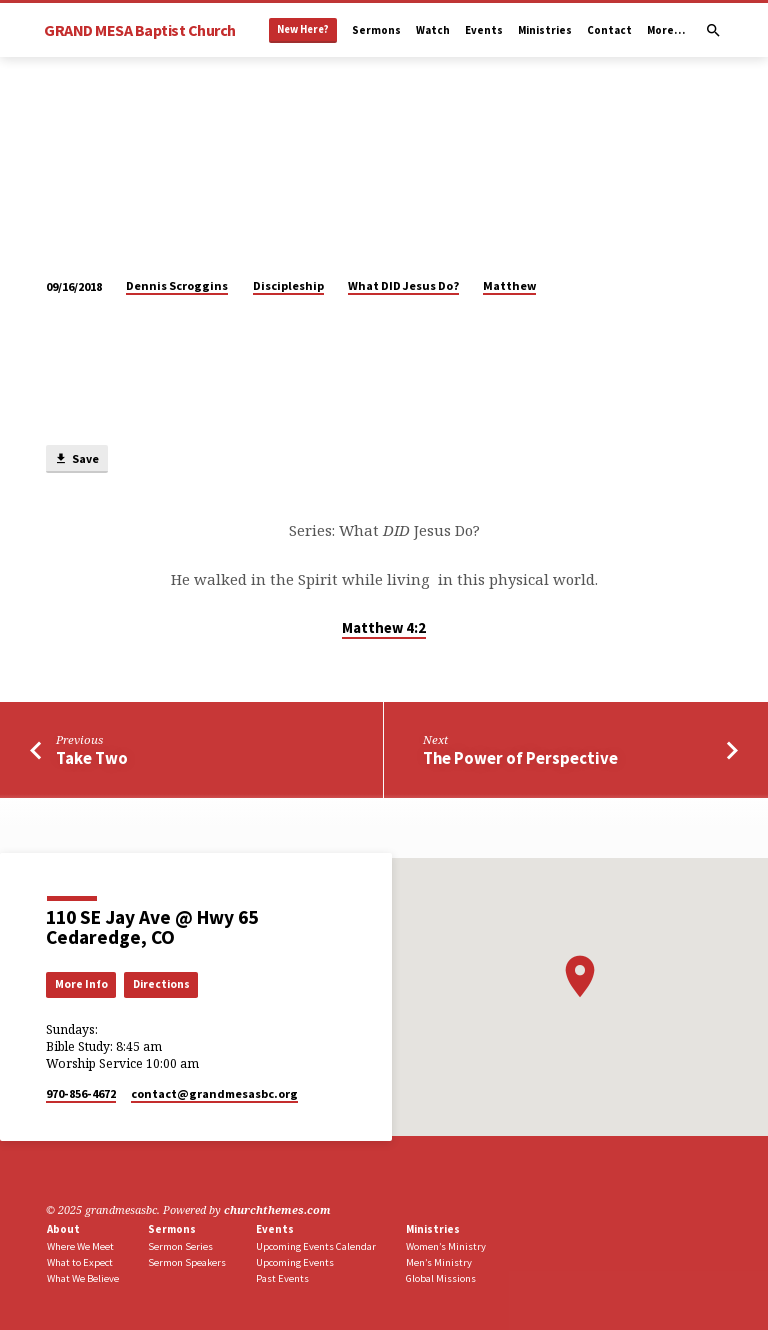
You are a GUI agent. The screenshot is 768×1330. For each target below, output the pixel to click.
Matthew (509, 285)
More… (666, 30)
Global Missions (441, 1278)
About (63, 1229)
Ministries (545, 30)
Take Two (92, 758)
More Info (81, 984)
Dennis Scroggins (177, 285)
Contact (609, 30)
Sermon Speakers (187, 1262)
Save (76, 459)
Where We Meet (80, 1246)
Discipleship (288, 285)
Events (484, 30)
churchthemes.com (277, 1209)
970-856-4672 (81, 1093)
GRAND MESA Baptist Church (140, 30)
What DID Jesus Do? (403, 285)
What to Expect (80, 1262)
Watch (433, 30)
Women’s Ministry (446, 1246)
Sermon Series (180, 1246)
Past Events (282, 1278)
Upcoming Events (295, 1262)
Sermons (376, 30)
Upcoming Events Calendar (316, 1246)
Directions (161, 984)
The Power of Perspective (520, 758)
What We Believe (83, 1278)
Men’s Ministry (439, 1262)
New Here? (303, 29)
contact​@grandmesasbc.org (214, 1093)
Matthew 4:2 (384, 628)
